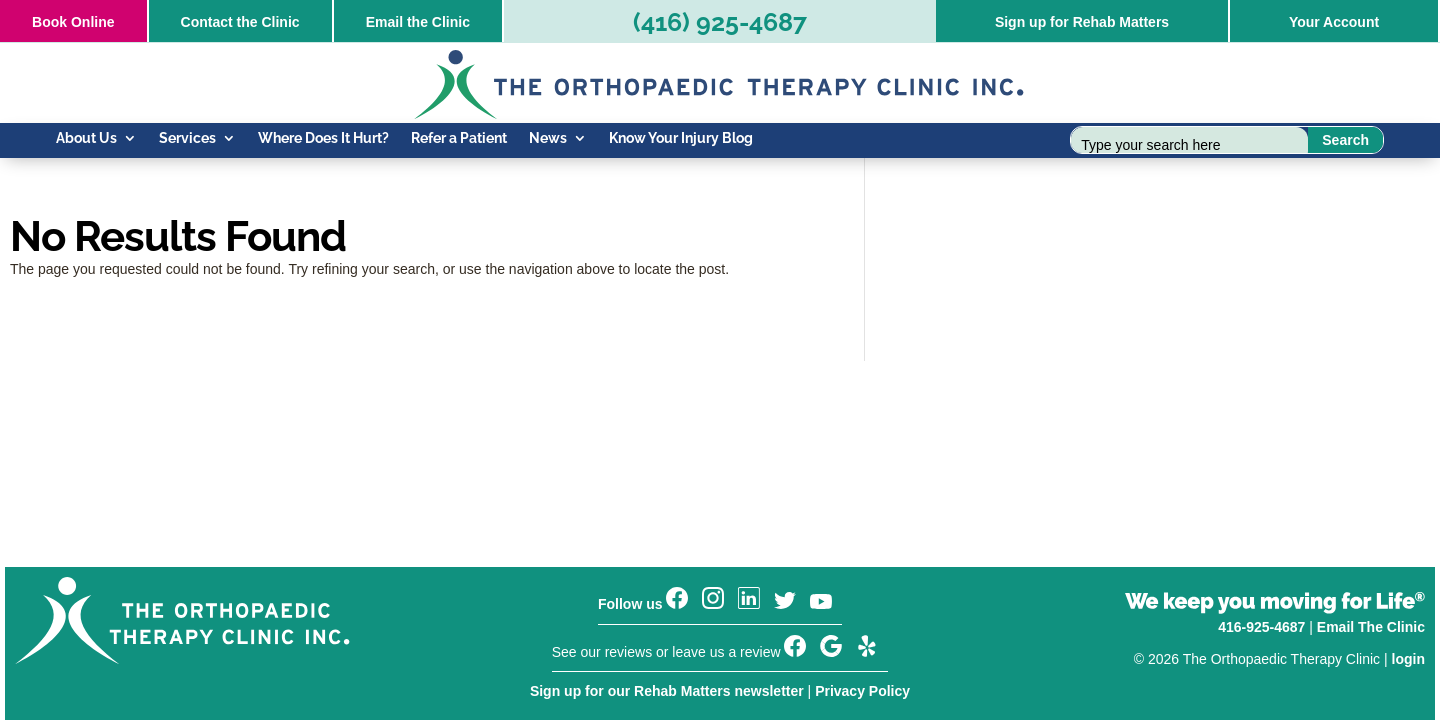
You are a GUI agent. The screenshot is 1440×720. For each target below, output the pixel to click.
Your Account (1334, 22)
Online (73, 22)
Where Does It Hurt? (323, 138)
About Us (86, 138)
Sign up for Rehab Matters (1082, 22)
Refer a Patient (459, 138)
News (548, 138)
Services (187, 138)
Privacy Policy (862, 691)
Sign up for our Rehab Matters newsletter (667, 691)
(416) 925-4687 (720, 22)
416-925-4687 (1261, 627)
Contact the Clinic (240, 22)
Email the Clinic (418, 22)
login (1408, 659)
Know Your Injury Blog (681, 138)
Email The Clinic (1371, 627)
